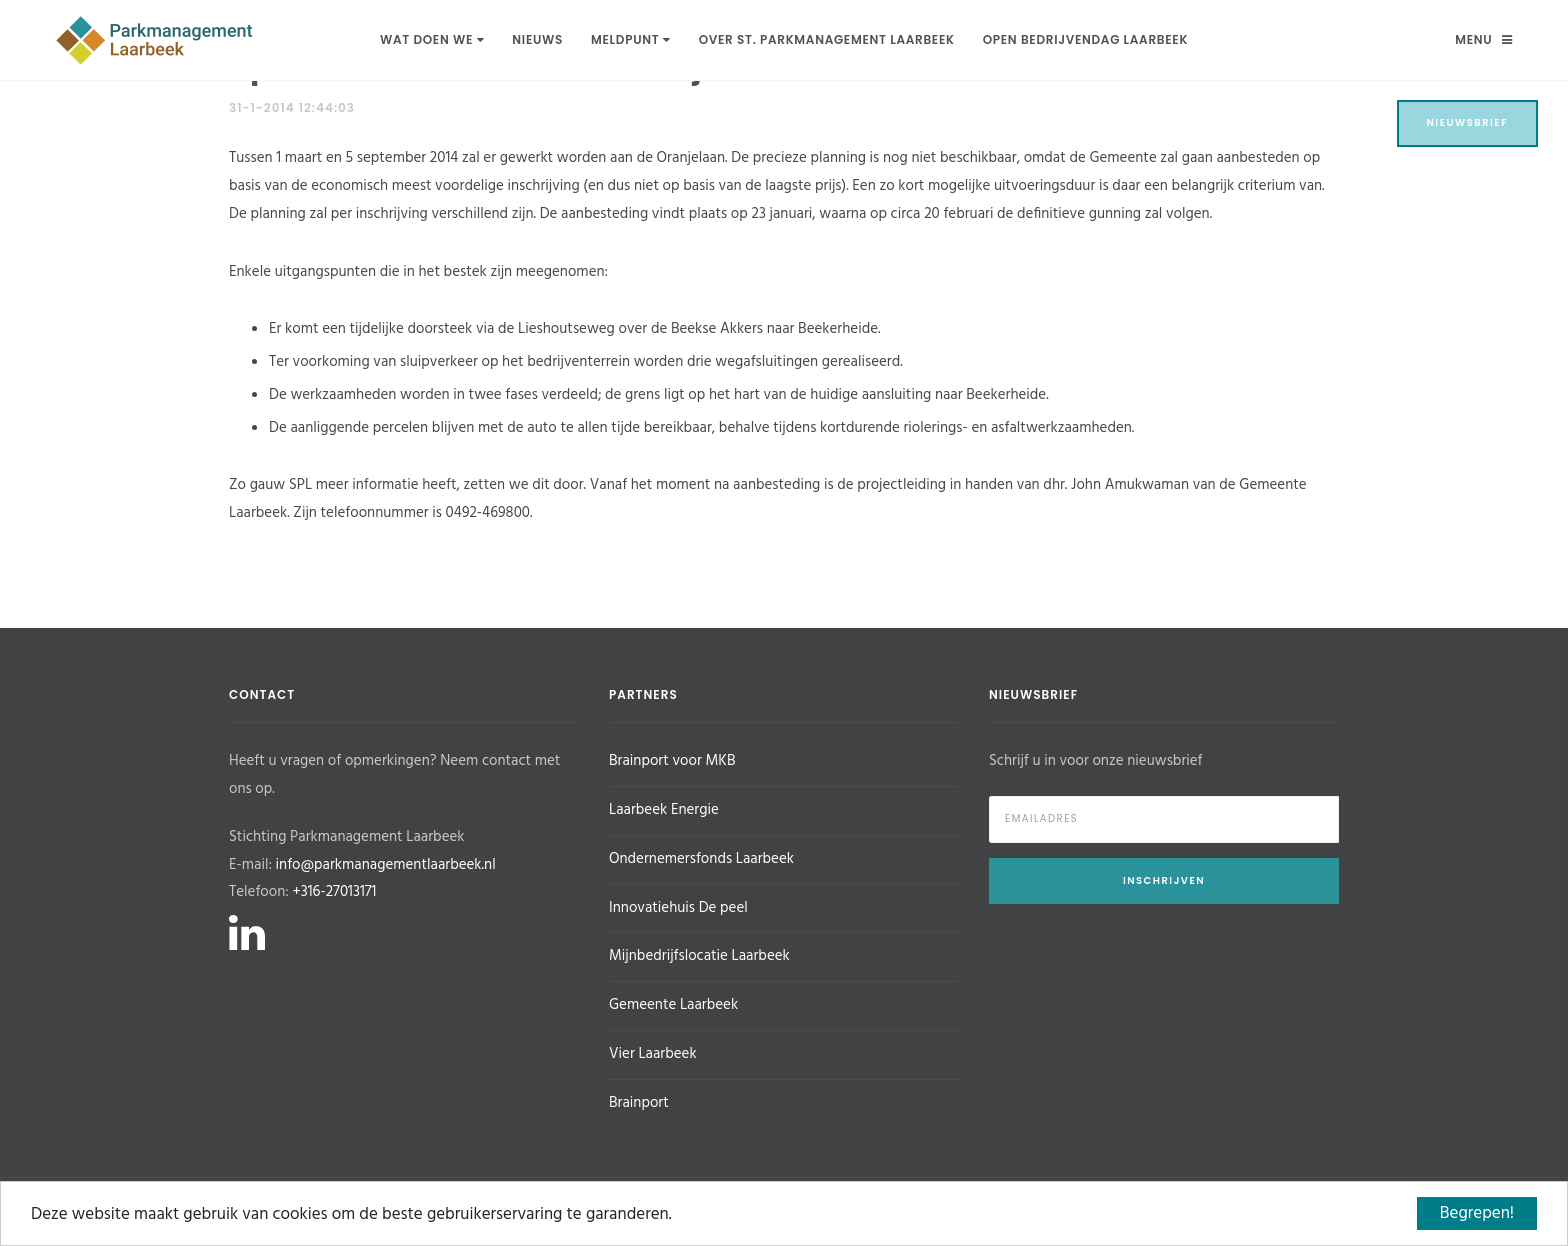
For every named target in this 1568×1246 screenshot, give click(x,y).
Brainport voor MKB (672, 761)
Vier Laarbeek (653, 1054)
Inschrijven (1164, 880)
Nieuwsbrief (1468, 122)
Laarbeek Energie (664, 810)
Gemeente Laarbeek (673, 1005)
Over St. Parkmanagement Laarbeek (827, 39)
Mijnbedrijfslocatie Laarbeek (699, 956)
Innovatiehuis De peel (678, 908)
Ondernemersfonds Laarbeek (701, 859)
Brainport (639, 1103)
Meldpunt (631, 39)
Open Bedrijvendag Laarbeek (1085, 39)
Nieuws (537, 39)
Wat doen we (432, 39)
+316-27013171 (334, 892)
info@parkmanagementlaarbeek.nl (386, 865)
